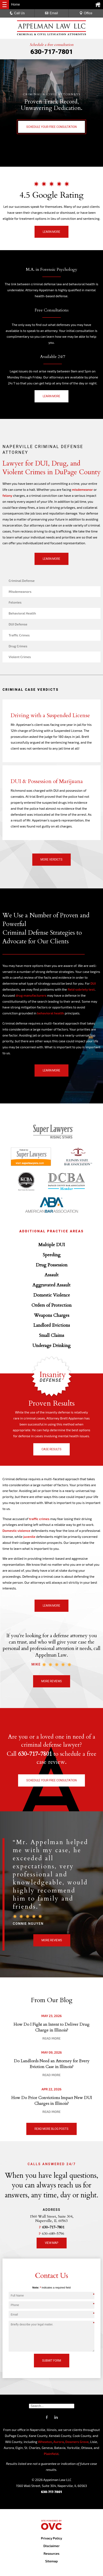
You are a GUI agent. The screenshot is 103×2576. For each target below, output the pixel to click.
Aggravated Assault (51, 1285)
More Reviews (51, 1681)
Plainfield (51, 2454)
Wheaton (45, 2442)
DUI (93, 983)
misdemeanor (82, 489)
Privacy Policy (51, 2538)
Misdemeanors (20, 591)
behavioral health (50, 1013)
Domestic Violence (51, 1295)
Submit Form (51, 2360)
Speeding (51, 1255)
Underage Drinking (51, 1346)
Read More (51, 2038)
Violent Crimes (20, 657)
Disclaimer (51, 2546)
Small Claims (51, 1336)
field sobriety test (81, 989)
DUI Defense (18, 624)
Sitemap (51, 2561)
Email (51, 13)
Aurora (58, 2442)
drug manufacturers (31, 995)
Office (86, 13)
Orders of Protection (51, 1305)
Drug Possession (51, 1265)
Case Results (51, 1449)
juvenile (29, 1536)
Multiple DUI (51, 1245)
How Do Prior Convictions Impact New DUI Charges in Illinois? (51, 2100)
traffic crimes (39, 1519)
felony (7, 495)
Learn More (51, 231)
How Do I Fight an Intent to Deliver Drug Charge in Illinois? (51, 2027)
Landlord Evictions (51, 1325)
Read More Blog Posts (51, 2128)
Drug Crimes (18, 646)
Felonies (15, 602)
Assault (52, 1275)
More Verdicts (51, 859)
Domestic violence (16, 1530)
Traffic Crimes (19, 635)
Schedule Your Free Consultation (51, 126)
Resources (51, 2553)
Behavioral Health (22, 613)
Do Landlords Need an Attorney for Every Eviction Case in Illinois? (51, 2064)
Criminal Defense (22, 580)
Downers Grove (77, 2442)
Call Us (17, 13)
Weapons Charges (51, 1315)
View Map (51, 2242)
